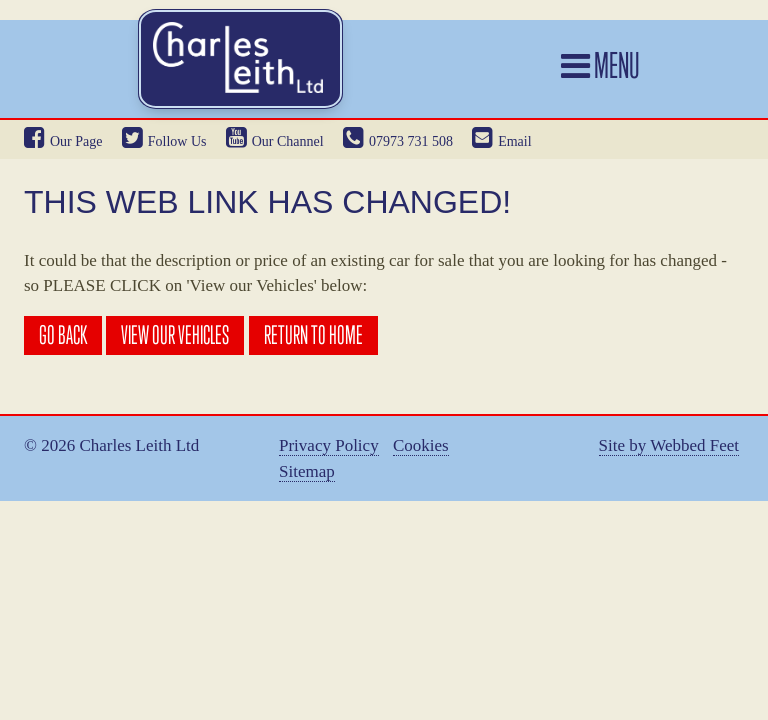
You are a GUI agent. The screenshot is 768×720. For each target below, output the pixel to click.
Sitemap (307, 472)
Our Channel (275, 141)
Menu (600, 65)
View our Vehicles (175, 335)
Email (501, 141)
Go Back (63, 335)
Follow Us (164, 141)
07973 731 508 (398, 141)
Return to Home (313, 335)
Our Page (63, 141)
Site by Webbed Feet (669, 446)
